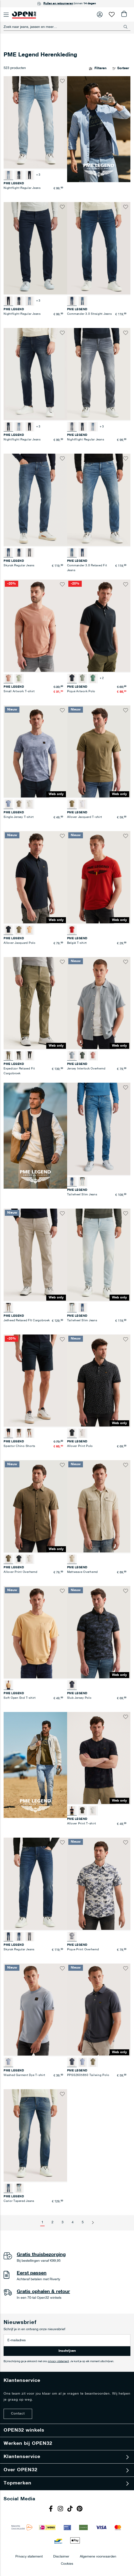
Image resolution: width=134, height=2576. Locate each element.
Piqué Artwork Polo (81, 691)
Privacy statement (29, 2556)
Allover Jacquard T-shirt (84, 817)
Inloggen (99, 14)
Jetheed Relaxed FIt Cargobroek (27, 1320)
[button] (62, 81)
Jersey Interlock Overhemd (86, 1068)
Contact (18, 2413)
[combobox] (67, 27)
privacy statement (58, 2361)
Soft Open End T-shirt (20, 1698)
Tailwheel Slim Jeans (82, 1194)
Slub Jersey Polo (79, 1698)
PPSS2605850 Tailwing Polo (88, 2075)
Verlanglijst (111, 14)
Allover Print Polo (80, 1446)
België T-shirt (77, 943)
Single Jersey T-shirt (19, 817)
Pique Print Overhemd (83, 1949)
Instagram (61, 2509)
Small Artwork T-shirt (19, 691)
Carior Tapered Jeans (19, 2201)
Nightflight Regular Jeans (22, 188)
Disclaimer (61, 2556)
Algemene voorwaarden (98, 2556)
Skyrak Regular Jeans (19, 565)
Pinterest (80, 2509)
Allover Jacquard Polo (19, 943)
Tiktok (70, 2509)
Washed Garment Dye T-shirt (24, 2075)
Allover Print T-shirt (81, 1823)
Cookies (67, 2563)
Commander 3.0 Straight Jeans (89, 314)
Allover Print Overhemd (20, 1572)
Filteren (100, 68)
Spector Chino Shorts (19, 1446)
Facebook (51, 2509)
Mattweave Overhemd (82, 1572)
